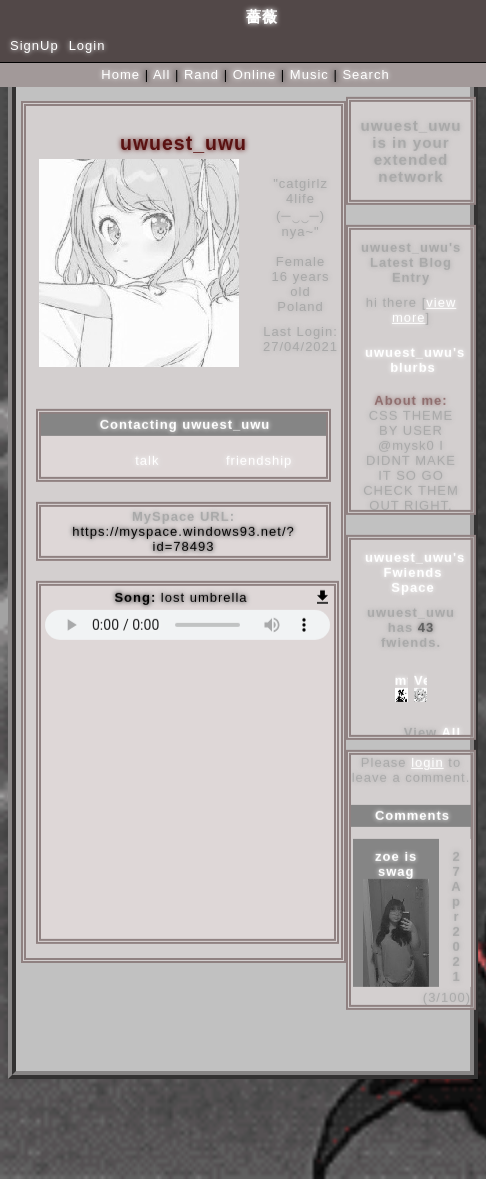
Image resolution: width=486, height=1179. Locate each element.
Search (365, 74)
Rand (201, 74)
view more (424, 311)
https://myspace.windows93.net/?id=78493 (183, 540)
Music (309, 74)
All (164, 74)
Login (87, 45)
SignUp (34, 45)
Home (120, 74)
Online (255, 74)
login (427, 763)
